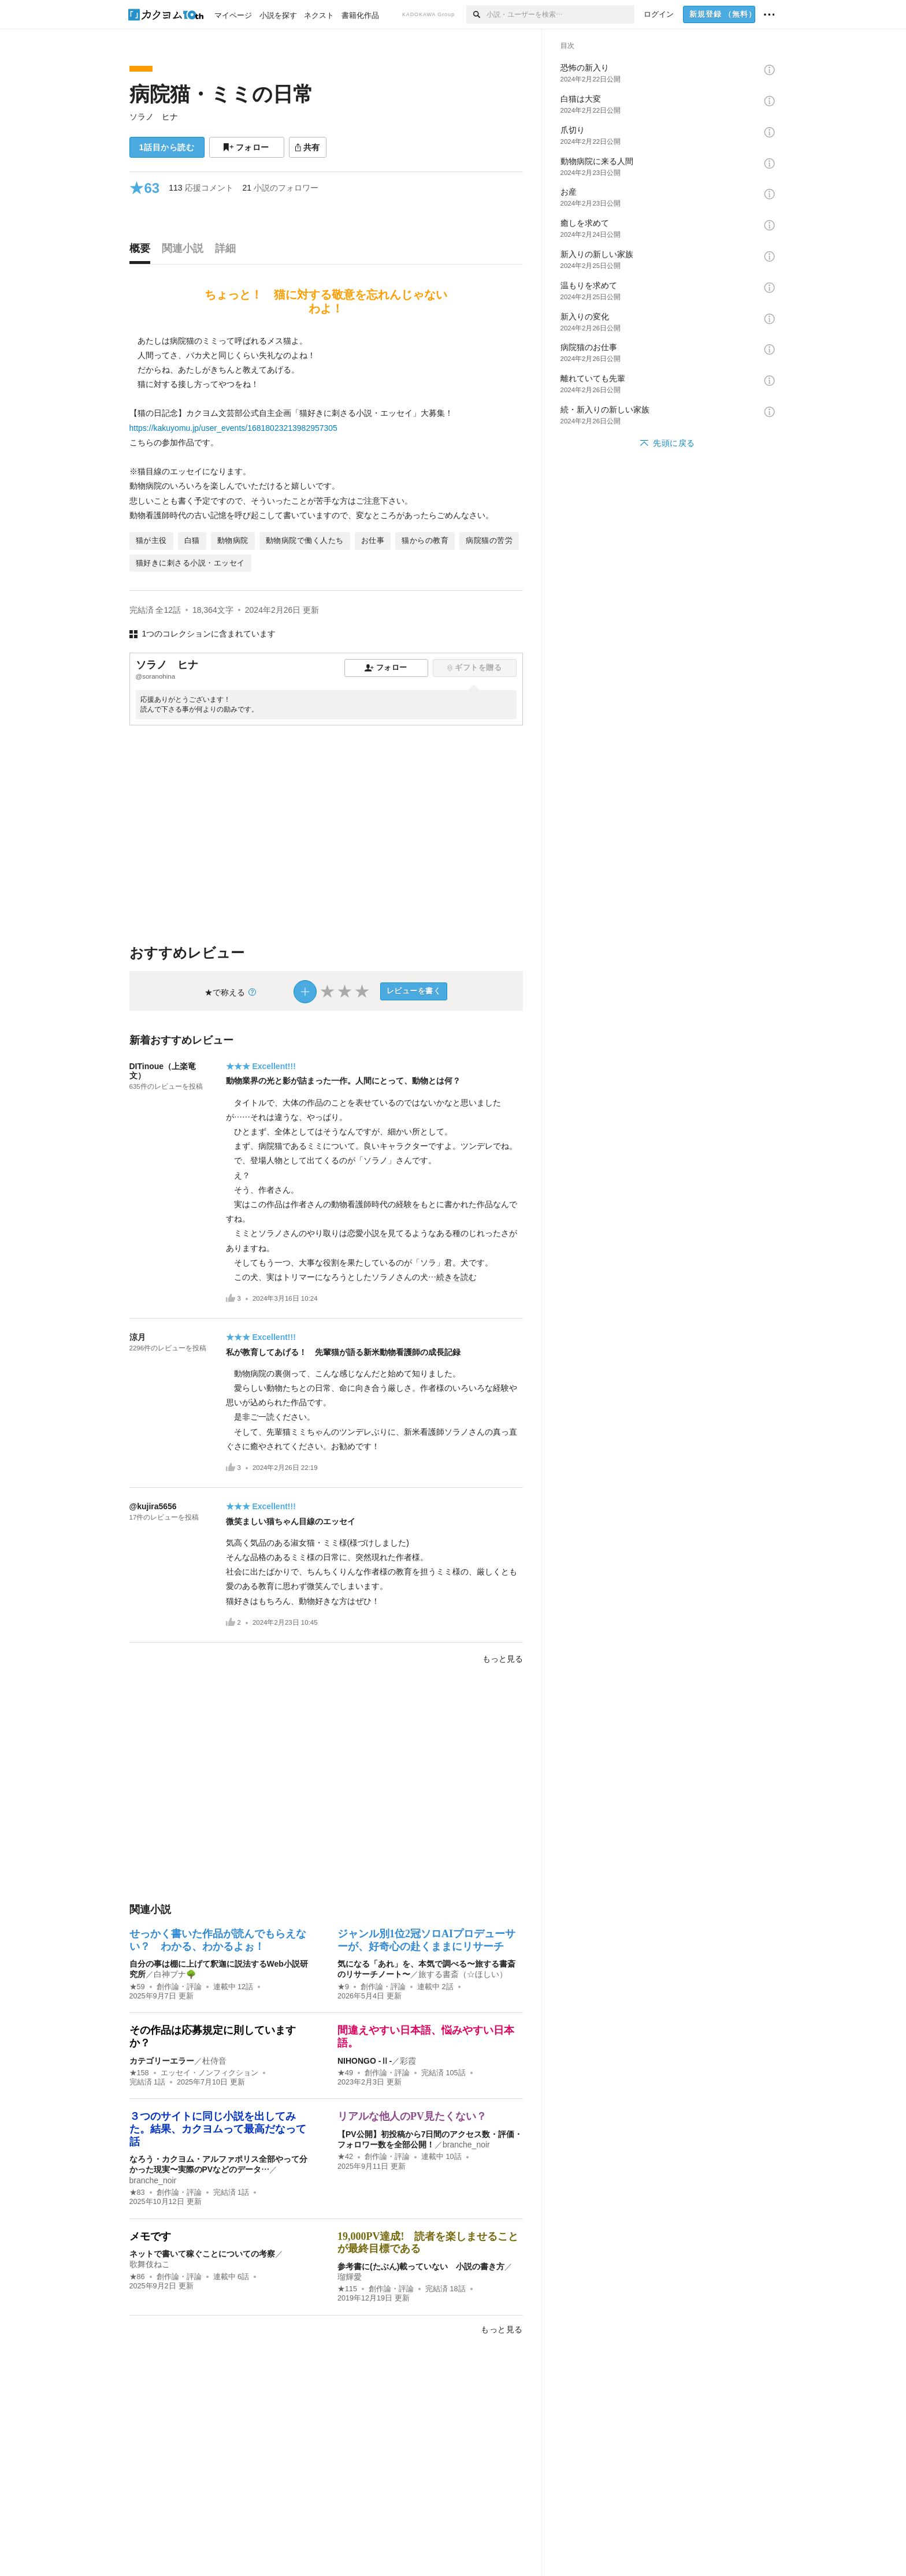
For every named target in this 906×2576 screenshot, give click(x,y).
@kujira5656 (153, 1506)
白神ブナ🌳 (175, 1974)
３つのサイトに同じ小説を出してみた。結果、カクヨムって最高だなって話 (217, 2128)
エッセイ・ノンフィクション (209, 2073)
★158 (139, 2073)
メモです (150, 2236)
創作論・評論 (179, 1987)
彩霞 (408, 2060)
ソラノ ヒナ (153, 116)
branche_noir (153, 2180)
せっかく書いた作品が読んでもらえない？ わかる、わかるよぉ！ (217, 1940)
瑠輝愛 (349, 2276)
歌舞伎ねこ (149, 2264)
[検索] (476, 14)
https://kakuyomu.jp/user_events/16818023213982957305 (233, 428)
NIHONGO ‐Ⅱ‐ (364, 2060)
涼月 (137, 1337)
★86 (137, 2277)
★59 (137, 1987)
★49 (345, 2073)
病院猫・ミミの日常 (221, 94)
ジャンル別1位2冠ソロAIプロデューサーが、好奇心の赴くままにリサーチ (426, 1940)
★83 (137, 2192)
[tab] (142, 251)
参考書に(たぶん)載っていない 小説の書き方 (420, 2266)
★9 (343, 1987)
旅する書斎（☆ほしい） (462, 1974)
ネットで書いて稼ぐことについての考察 (202, 2253)
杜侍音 (214, 2060)
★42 (345, 2157)
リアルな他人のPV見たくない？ (412, 2116)
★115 (347, 2289)
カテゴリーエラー (161, 2060)
